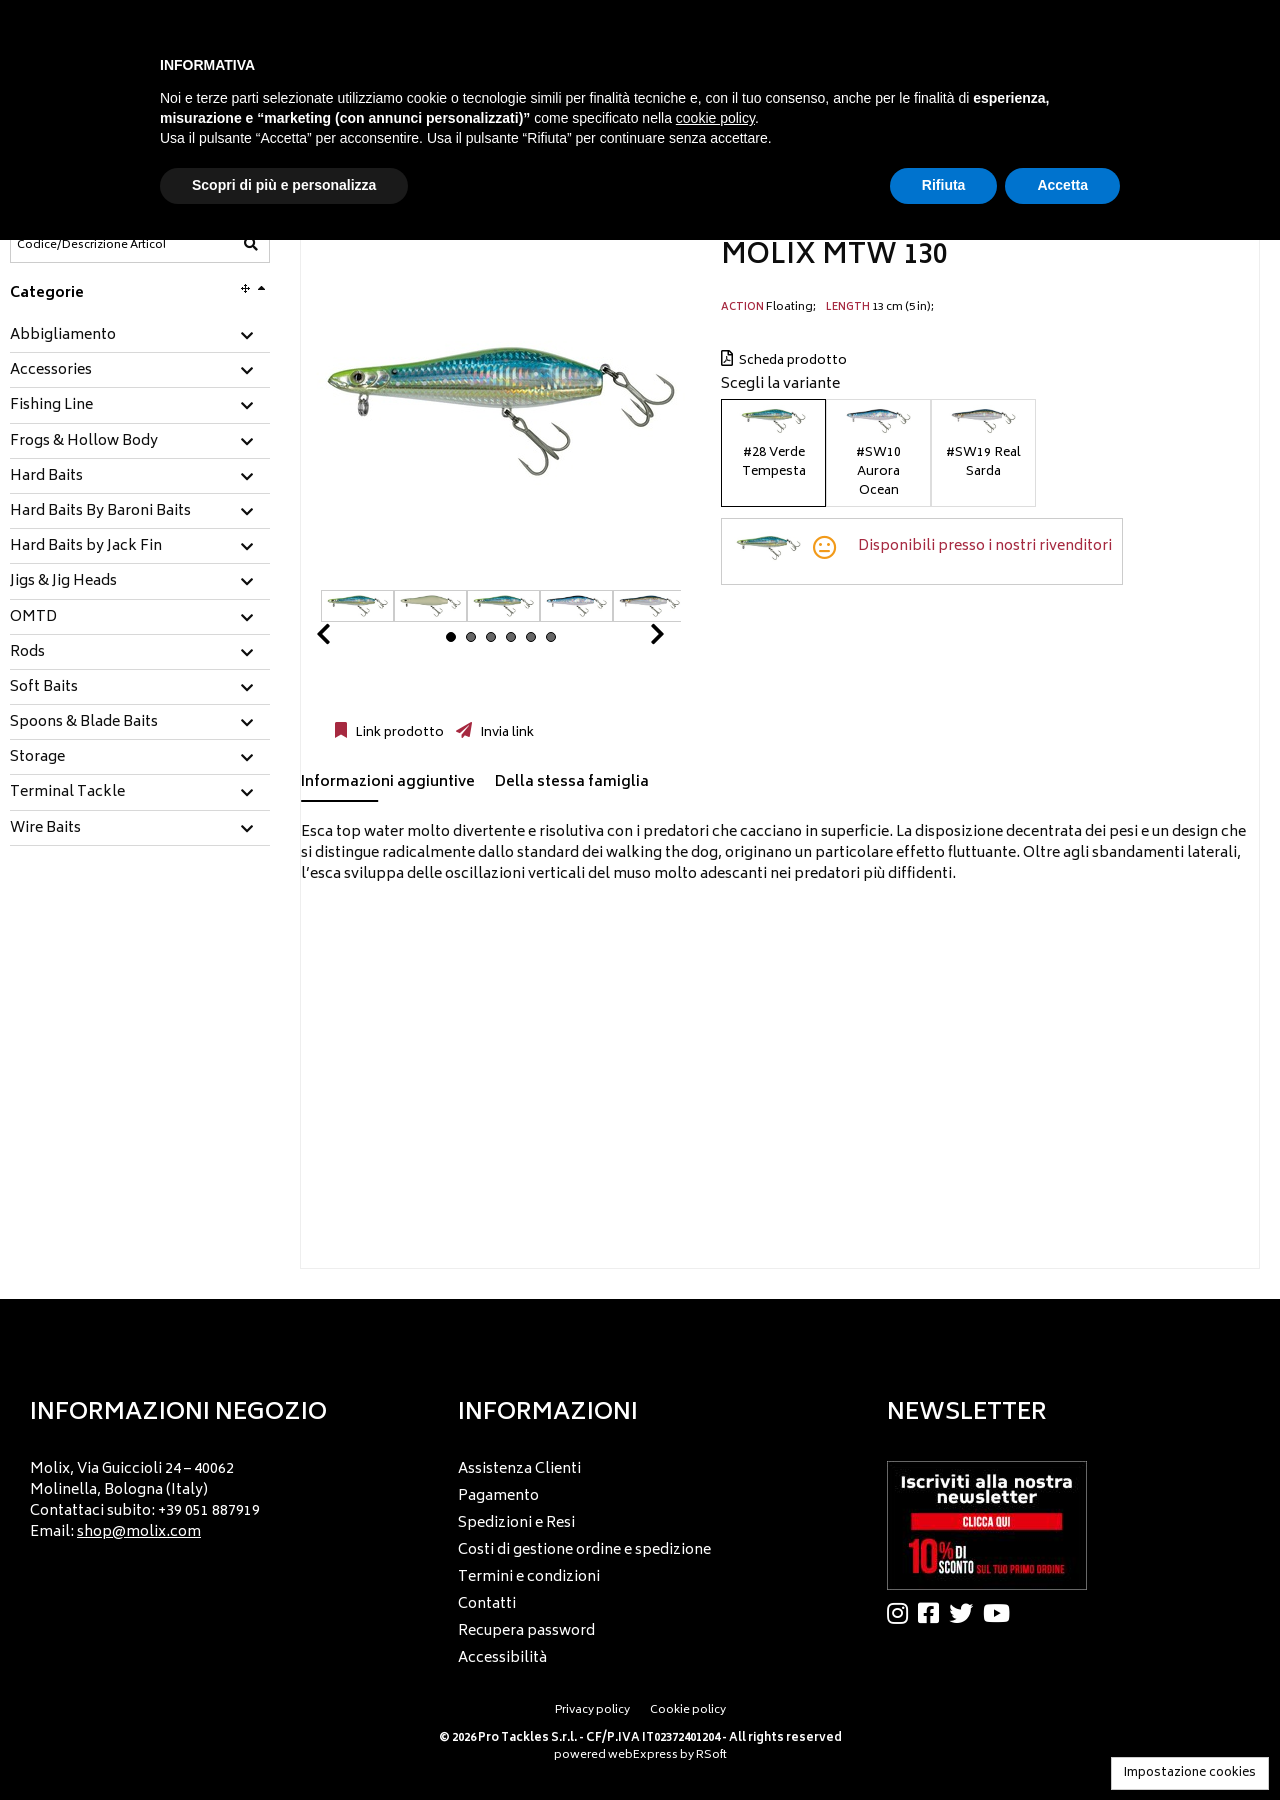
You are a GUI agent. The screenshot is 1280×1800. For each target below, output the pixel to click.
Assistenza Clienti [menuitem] (519, 1469)
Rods (27, 653)
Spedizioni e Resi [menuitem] (516, 1523)
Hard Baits (46, 477)
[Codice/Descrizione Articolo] (91, 245)
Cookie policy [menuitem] (688, 1710)
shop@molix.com (139, 1532)
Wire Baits (45, 829)
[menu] (211, 1494)
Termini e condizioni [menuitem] (529, 1577)
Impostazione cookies (1190, 1773)
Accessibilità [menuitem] (502, 1658)
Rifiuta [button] (944, 185)
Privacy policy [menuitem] (592, 1710)
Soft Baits (44, 688)
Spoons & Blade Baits (84, 723)
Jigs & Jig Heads (63, 582)
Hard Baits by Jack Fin (86, 547)
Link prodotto (398, 733)
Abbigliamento (63, 336)
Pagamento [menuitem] (498, 1496)
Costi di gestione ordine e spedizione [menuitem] (584, 1550)
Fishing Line (51, 406)
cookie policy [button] (715, 118)
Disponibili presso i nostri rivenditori (985, 546)
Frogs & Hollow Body (84, 442)
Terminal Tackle (67, 793)
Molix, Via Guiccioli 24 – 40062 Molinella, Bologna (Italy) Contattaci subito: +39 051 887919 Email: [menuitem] (145, 1501)
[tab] (140, 336)
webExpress (643, 1755)
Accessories (51, 371)
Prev (347, 639)
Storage (37, 758)
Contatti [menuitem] (487, 1604)
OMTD (33, 618)
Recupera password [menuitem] (526, 1631)
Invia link (505, 733)
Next (633, 639)
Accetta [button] (1062, 185)
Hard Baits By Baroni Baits (100, 512)
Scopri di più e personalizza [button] (284, 185)
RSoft (711, 1755)
